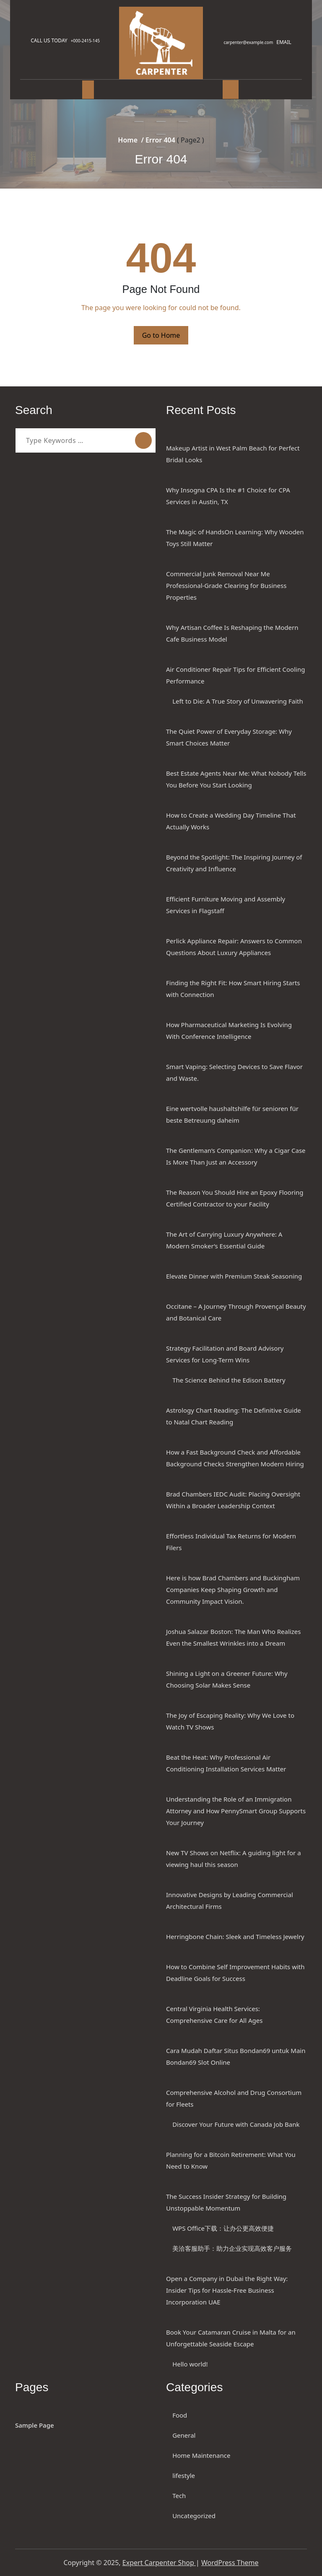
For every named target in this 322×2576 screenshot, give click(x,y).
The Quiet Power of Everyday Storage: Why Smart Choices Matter (229, 737)
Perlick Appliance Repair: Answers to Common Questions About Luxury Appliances (234, 947)
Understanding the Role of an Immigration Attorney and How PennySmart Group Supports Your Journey (236, 1811)
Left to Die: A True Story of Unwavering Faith (237, 701)
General (183, 2435)
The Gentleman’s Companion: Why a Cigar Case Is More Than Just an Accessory (236, 1156)
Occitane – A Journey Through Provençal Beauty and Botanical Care (236, 1312)
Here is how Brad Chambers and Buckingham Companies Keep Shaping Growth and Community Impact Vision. (233, 1589)
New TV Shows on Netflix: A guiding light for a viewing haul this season (233, 1859)
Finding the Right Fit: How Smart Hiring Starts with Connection (233, 989)
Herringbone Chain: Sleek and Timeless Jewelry (235, 1936)
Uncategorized (194, 2515)
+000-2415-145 (89, 41)
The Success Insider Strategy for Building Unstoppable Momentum (226, 2202)
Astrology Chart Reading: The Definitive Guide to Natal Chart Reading (233, 1416)
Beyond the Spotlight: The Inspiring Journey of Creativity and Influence (234, 863)
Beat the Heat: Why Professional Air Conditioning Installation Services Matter (226, 1763)
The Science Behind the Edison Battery (229, 1380)
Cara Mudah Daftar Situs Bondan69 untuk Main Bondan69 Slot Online (235, 2056)
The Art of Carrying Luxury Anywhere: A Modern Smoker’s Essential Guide (224, 1240)
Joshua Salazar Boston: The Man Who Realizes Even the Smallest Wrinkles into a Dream (233, 1637)
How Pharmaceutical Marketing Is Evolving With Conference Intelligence (229, 1030)
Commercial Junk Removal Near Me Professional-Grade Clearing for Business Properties (226, 585)
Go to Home (161, 335)
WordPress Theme (230, 2562)
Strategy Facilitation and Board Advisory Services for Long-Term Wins (224, 1354)
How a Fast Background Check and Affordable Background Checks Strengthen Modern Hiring (235, 1458)
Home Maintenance (201, 2455)
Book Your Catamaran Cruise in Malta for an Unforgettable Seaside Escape (231, 2338)
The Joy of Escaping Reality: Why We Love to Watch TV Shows (230, 1721)
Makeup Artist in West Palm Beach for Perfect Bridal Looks (233, 454)
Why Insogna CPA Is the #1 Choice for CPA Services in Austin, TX (228, 496)
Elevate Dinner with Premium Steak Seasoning (234, 1276)
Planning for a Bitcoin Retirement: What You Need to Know (231, 2160)
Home (128, 140)
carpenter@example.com (245, 42)
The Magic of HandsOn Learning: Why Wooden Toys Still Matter (235, 538)
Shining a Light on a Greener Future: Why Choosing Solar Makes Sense (227, 1679)
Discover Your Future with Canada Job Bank (235, 2124)
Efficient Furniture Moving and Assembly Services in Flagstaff (225, 905)
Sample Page (34, 2425)
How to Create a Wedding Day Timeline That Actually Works (231, 821)
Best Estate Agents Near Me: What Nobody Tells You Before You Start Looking (236, 779)
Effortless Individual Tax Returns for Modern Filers (231, 1542)
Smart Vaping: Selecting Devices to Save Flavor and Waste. (234, 1072)
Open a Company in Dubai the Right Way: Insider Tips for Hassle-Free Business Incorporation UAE (227, 2290)
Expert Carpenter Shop (159, 2562)
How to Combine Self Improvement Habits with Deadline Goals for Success (235, 1972)
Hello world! (190, 2364)
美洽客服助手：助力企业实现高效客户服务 (232, 2248)
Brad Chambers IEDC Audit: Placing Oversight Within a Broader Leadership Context (233, 1500)
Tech (179, 2495)
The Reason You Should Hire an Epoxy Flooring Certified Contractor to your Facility (234, 1198)
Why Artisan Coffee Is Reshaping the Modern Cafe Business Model (232, 633)
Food (179, 2415)
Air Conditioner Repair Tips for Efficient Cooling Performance (235, 675)
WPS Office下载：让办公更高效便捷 (223, 2228)
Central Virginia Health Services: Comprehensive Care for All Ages (214, 2014)
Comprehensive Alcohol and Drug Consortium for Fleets (233, 2098)
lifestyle (183, 2475)
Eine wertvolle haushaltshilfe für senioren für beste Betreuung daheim (232, 1114)
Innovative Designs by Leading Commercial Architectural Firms (229, 1900)
